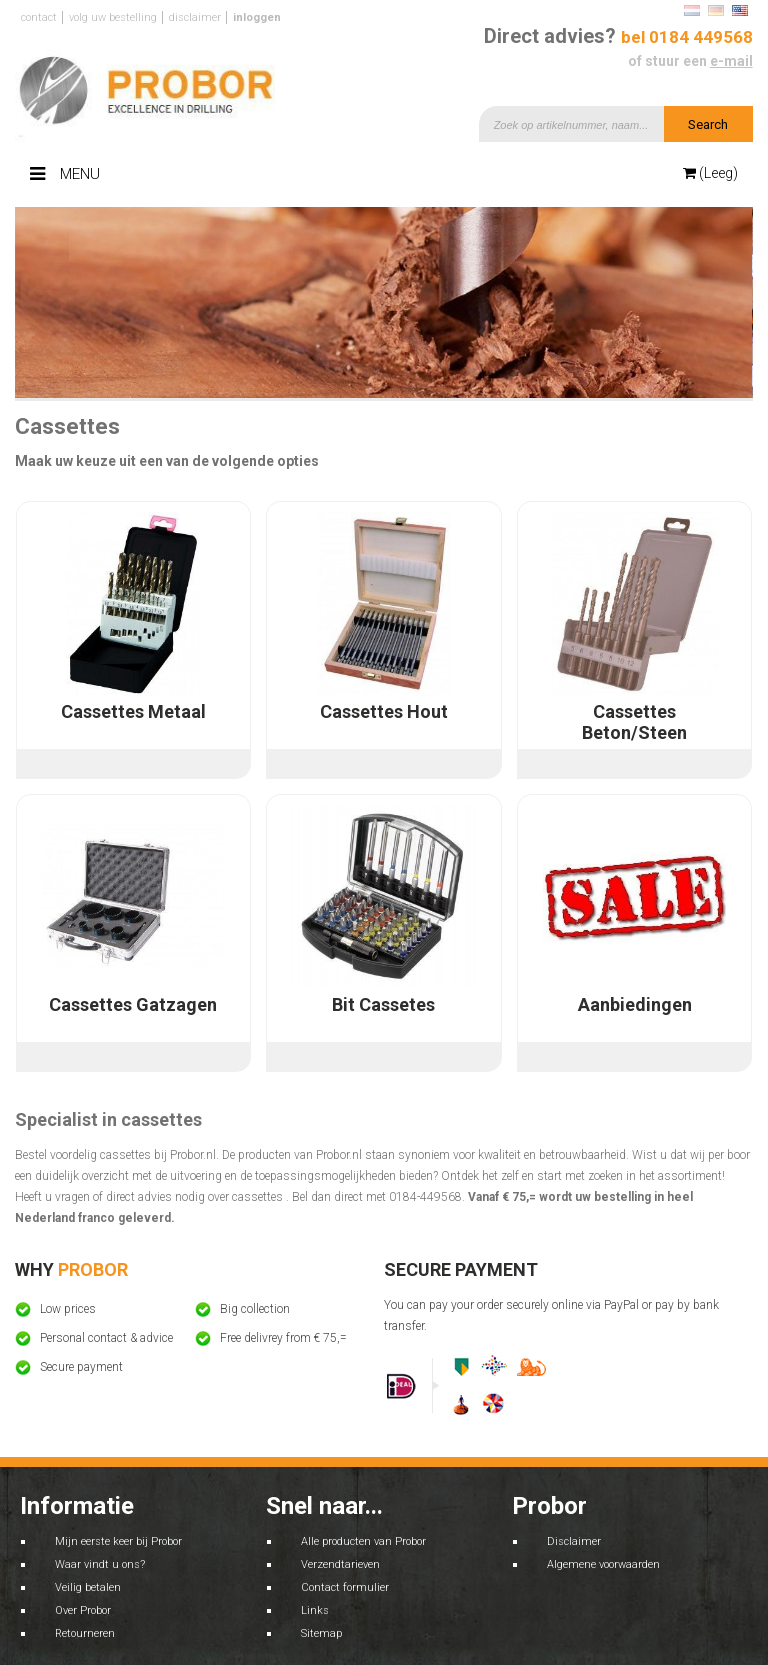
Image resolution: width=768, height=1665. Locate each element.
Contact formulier (345, 1587)
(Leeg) (710, 173)
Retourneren (85, 1633)
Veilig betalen (88, 1587)
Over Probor (83, 1610)
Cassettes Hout (384, 711)
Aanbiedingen (635, 1004)
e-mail (731, 61)
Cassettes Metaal (133, 711)
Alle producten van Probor (363, 1541)
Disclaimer (195, 17)
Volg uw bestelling (113, 17)
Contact (39, 17)
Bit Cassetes (383, 1004)
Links (315, 1610)
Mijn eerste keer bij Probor (118, 1541)
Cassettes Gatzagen (133, 1004)
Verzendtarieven (340, 1564)
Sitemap (321, 1633)
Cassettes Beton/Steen (634, 722)
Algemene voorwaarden (603, 1564)
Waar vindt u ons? (100, 1564)
